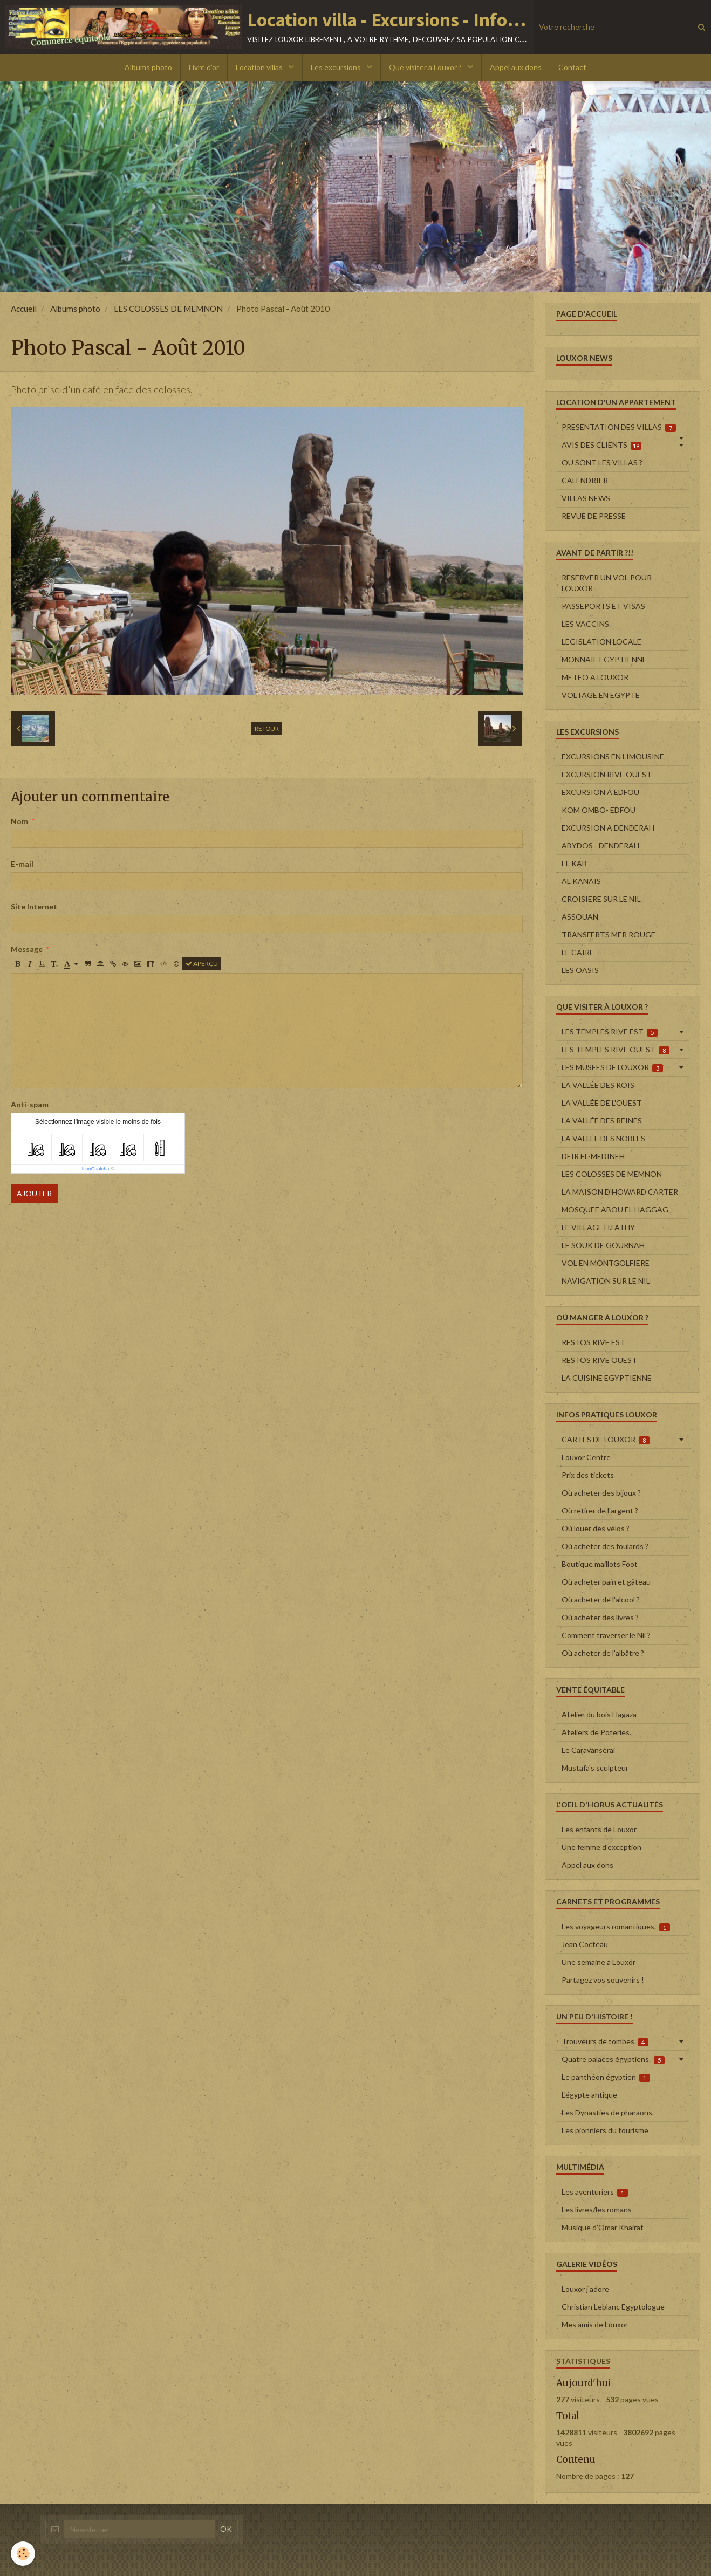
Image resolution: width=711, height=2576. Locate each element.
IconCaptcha (96, 1168)
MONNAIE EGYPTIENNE (604, 659)
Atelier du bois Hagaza (599, 1714)
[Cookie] (23, 2553)
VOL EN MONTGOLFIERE (606, 1263)
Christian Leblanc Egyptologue (613, 2306)
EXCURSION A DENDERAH (608, 827)
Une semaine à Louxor (598, 1962)
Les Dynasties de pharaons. (608, 2112)
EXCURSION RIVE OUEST (607, 774)
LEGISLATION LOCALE (601, 641)
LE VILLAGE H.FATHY (598, 1227)
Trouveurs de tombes (605, 2041)
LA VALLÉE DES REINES (602, 1120)
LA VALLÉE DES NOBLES (603, 1138)
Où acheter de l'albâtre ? (603, 1652)
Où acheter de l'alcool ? (601, 1599)
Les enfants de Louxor (599, 1829)
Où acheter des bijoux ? (601, 1492)
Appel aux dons (516, 67)
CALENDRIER (585, 480)
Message (27, 949)
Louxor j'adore (585, 2288)
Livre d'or (204, 67)
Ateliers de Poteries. (596, 1732)
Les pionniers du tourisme (605, 2130)
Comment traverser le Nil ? (606, 1635)
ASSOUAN (580, 916)
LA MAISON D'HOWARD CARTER (620, 1191)
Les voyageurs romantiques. (616, 1926)
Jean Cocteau (585, 1944)
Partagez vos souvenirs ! (603, 1979)
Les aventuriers (595, 2192)
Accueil (24, 308)
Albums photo (148, 67)
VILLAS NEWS (586, 498)
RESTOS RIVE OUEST (599, 1360)
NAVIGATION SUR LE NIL (606, 1280)
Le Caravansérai (588, 1750)
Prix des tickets (588, 1474)
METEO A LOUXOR (595, 677)
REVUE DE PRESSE (594, 515)
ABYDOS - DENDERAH (600, 845)
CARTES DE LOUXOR (606, 1439)
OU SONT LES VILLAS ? (602, 462)
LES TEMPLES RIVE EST (610, 1032)
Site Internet (34, 906)
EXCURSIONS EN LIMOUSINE (613, 756)
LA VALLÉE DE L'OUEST (602, 1102)
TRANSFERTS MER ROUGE (608, 934)
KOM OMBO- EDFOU (598, 809)
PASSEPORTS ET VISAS (603, 606)
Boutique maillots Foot (600, 1563)
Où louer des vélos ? (596, 1528)
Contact (572, 67)
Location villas (260, 67)
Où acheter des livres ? (600, 1617)
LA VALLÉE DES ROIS (598, 1085)
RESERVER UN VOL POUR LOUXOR (607, 583)
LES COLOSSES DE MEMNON (168, 308)
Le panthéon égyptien (606, 2077)
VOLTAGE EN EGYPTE (601, 695)
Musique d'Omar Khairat (603, 2227)
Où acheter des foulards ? (605, 1546)
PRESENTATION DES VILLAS (619, 427)
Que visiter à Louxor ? (426, 67)
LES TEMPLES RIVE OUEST (616, 1049)
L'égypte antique (589, 2094)
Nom (19, 821)
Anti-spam (30, 1104)
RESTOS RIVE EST (593, 1342)
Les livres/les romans (597, 2209)
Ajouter (34, 1193)
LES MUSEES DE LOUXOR (613, 1067)
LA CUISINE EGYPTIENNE (607, 1377)
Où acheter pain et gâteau (606, 1581)
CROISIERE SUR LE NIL (601, 898)
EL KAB (574, 863)
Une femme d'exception (601, 1847)
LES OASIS (580, 970)
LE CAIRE (578, 952)
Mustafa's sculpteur (595, 1767)
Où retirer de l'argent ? (600, 1510)
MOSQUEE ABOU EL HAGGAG (615, 1209)
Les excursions (337, 67)
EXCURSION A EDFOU (600, 792)
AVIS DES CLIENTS (602, 445)
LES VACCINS (585, 623)
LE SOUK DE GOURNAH (603, 1245)
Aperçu (202, 964)
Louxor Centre (586, 1457)
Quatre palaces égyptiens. (613, 2059)
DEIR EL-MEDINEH (593, 1156)
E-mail (22, 863)
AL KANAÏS (581, 881)
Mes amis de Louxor (595, 2324)
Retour (267, 728)
